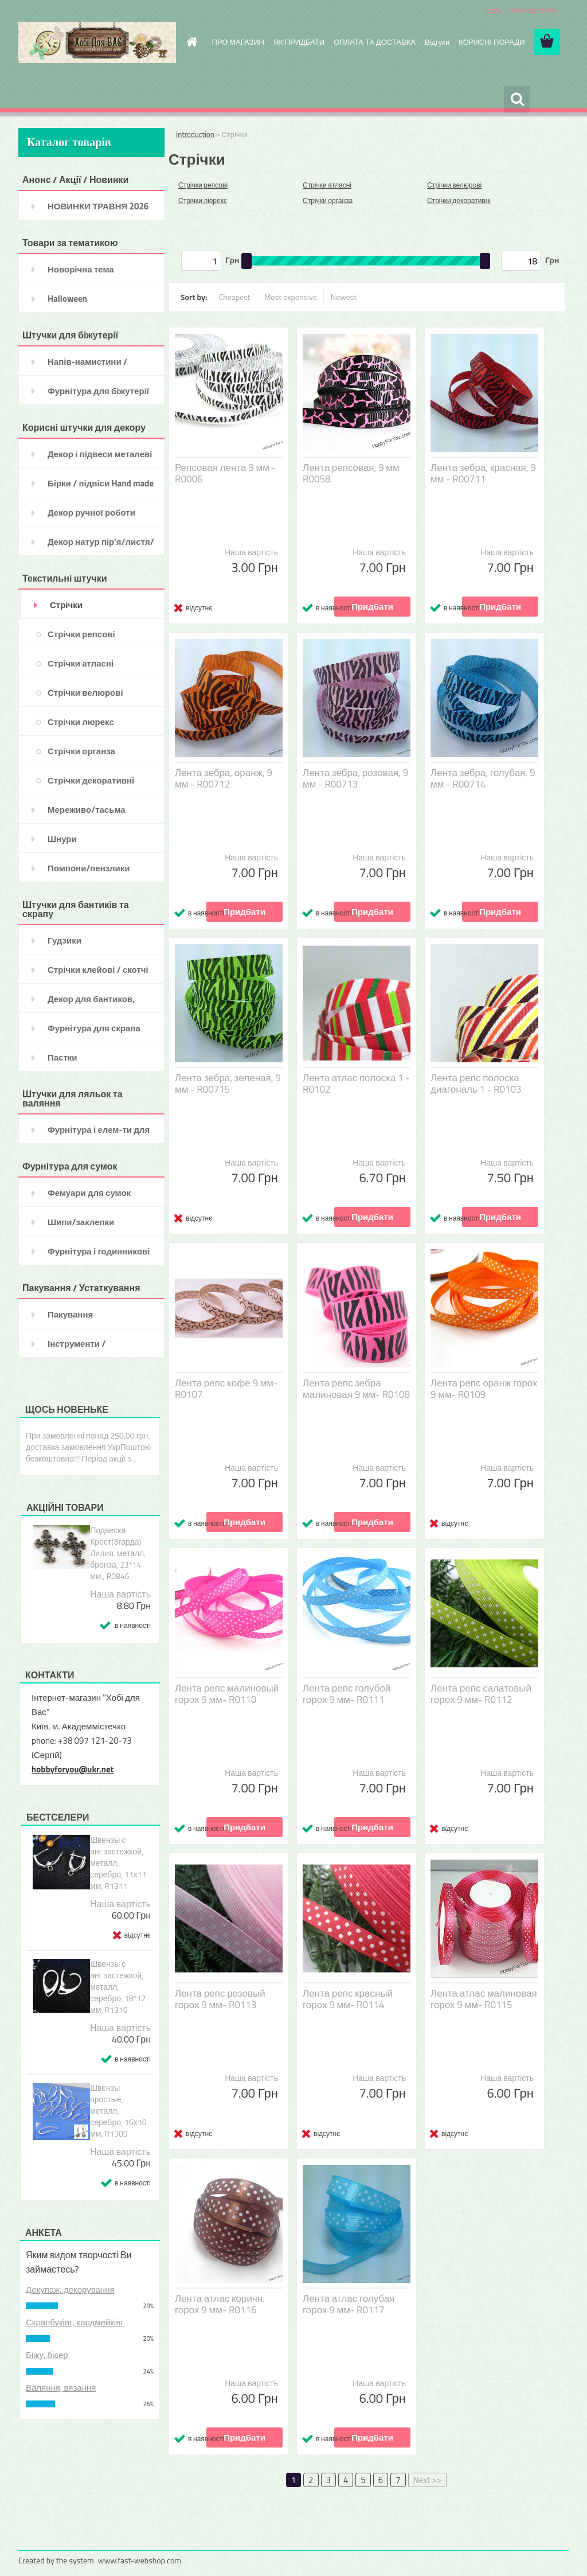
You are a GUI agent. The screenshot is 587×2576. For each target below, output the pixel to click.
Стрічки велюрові (454, 185)
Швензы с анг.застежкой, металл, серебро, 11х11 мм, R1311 (118, 1863)
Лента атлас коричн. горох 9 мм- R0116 (220, 2304)
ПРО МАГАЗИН (238, 42)
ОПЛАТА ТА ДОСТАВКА (375, 42)
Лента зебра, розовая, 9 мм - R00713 (355, 778)
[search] (517, 99)
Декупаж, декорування (70, 2289)
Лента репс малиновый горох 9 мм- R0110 (227, 1693)
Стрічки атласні (327, 185)
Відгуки (437, 42)
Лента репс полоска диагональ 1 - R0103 (476, 1083)
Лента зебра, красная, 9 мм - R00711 (483, 473)
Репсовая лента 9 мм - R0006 (225, 473)
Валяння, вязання (61, 2387)
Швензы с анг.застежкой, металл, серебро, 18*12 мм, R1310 (118, 1987)
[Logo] (97, 42)
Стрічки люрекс (202, 200)
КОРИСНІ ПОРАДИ (492, 42)
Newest (344, 297)
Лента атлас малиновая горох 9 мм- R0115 (484, 1998)
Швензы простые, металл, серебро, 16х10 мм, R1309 (118, 2110)
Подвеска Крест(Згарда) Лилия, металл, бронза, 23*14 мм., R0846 (118, 1553)
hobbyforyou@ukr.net (73, 1769)
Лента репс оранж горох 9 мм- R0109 (484, 1388)
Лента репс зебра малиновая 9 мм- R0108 (356, 1388)
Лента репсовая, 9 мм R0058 (351, 473)
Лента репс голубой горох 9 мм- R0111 (346, 1693)
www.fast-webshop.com (139, 2560)
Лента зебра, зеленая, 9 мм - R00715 (228, 1083)
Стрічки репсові (203, 185)
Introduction (195, 134)
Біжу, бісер (47, 2354)
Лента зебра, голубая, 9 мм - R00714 (483, 778)
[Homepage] (190, 42)
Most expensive (290, 297)
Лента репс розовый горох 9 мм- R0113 (220, 1998)
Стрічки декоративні (459, 200)
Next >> (427, 2480)
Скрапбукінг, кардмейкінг (75, 2322)
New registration (535, 10)
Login (493, 10)
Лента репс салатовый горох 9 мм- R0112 (481, 1693)
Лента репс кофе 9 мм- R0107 (226, 1388)
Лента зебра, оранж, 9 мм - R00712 (223, 778)
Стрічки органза (328, 200)
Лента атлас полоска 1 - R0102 (356, 1083)
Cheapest (235, 297)
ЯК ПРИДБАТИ (298, 42)
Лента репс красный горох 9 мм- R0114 (348, 1998)
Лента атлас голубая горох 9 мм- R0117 (348, 2304)
